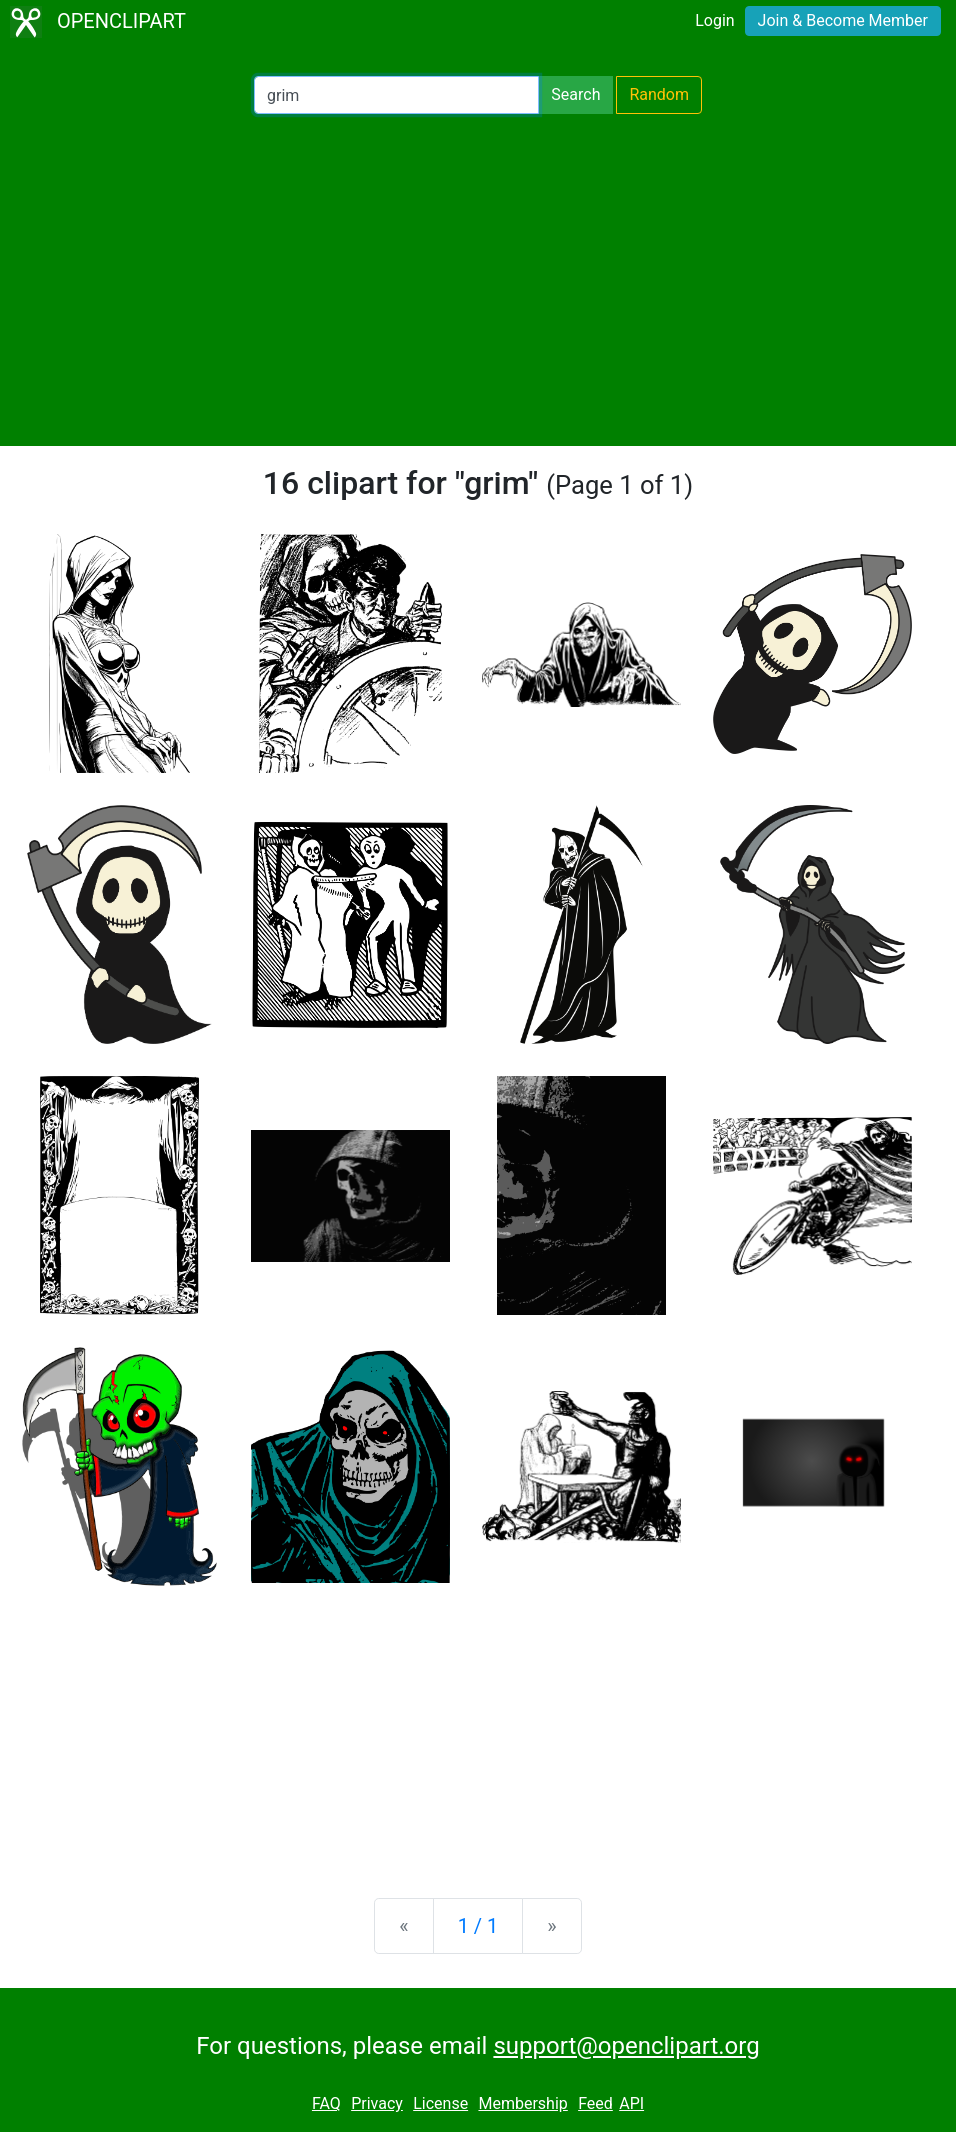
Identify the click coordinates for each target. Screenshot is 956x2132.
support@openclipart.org (626, 2046)
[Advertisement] (478, 280)
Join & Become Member (843, 20)
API (631, 2103)
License (440, 2103)
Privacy (377, 2103)
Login (714, 20)
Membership (522, 2103)
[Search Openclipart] (396, 95)
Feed (595, 2103)
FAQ (326, 2103)
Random (659, 94)
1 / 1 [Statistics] (478, 1926)
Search (575, 94)
